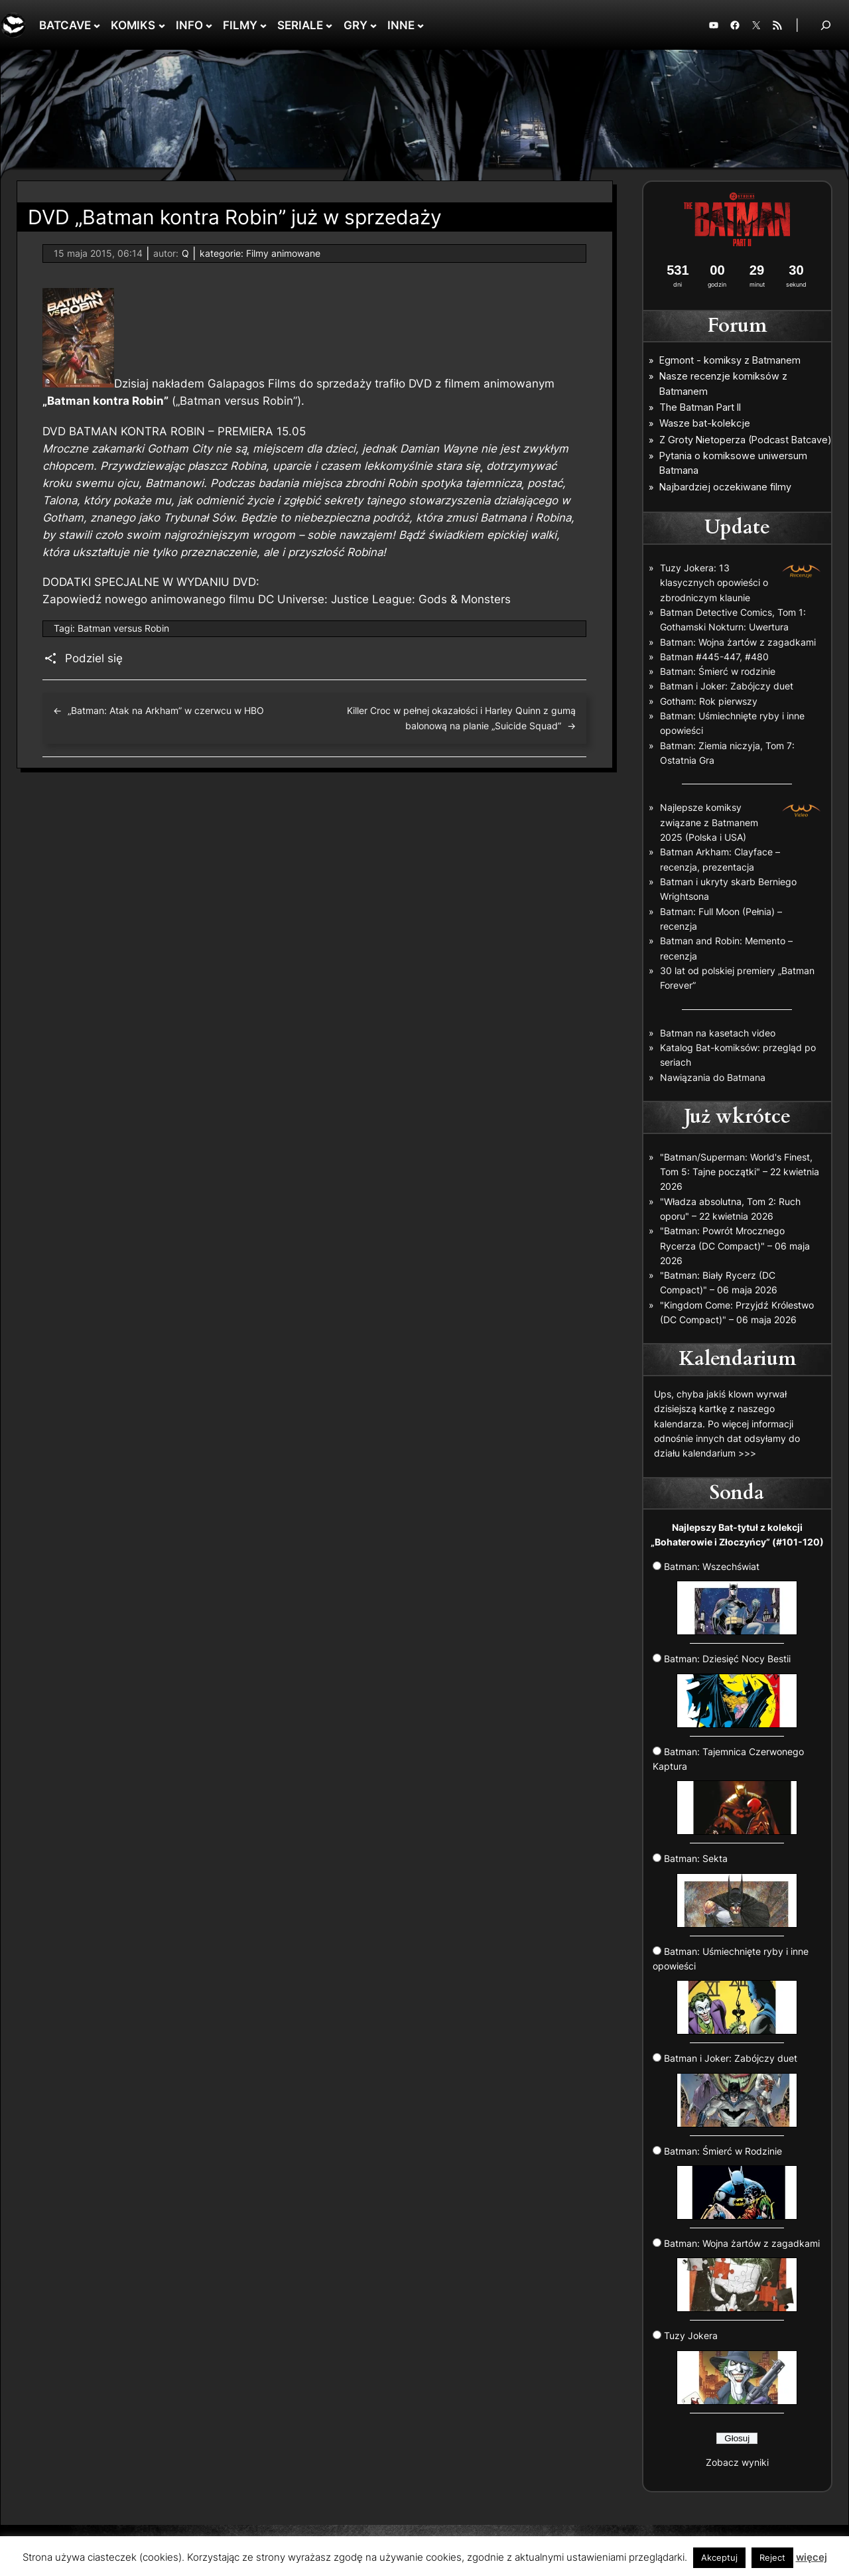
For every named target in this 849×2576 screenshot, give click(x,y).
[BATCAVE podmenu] (97, 25)
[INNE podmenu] (420, 25)
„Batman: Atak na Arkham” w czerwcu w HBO (166, 710)
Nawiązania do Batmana (712, 1077)
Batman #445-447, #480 (714, 656)
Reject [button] (772, 2557)
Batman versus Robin (123, 628)
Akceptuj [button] (719, 2557)
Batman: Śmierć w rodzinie (717, 671)
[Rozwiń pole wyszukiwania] (826, 25)
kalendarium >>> (719, 1453)
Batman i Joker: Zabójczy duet (726, 685)
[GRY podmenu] (373, 25)
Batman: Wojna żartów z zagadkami (738, 642)
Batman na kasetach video (717, 1032)
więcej (811, 2557)
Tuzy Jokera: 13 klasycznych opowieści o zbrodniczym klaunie (714, 582)
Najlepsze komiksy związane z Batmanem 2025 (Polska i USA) (709, 822)
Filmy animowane (283, 253)
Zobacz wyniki (737, 2462)
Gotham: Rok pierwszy (708, 701)
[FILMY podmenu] (263, 25)
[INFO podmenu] (209, 25)
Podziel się (94, 658)
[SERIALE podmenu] (329, 25)
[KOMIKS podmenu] (162, 25)
